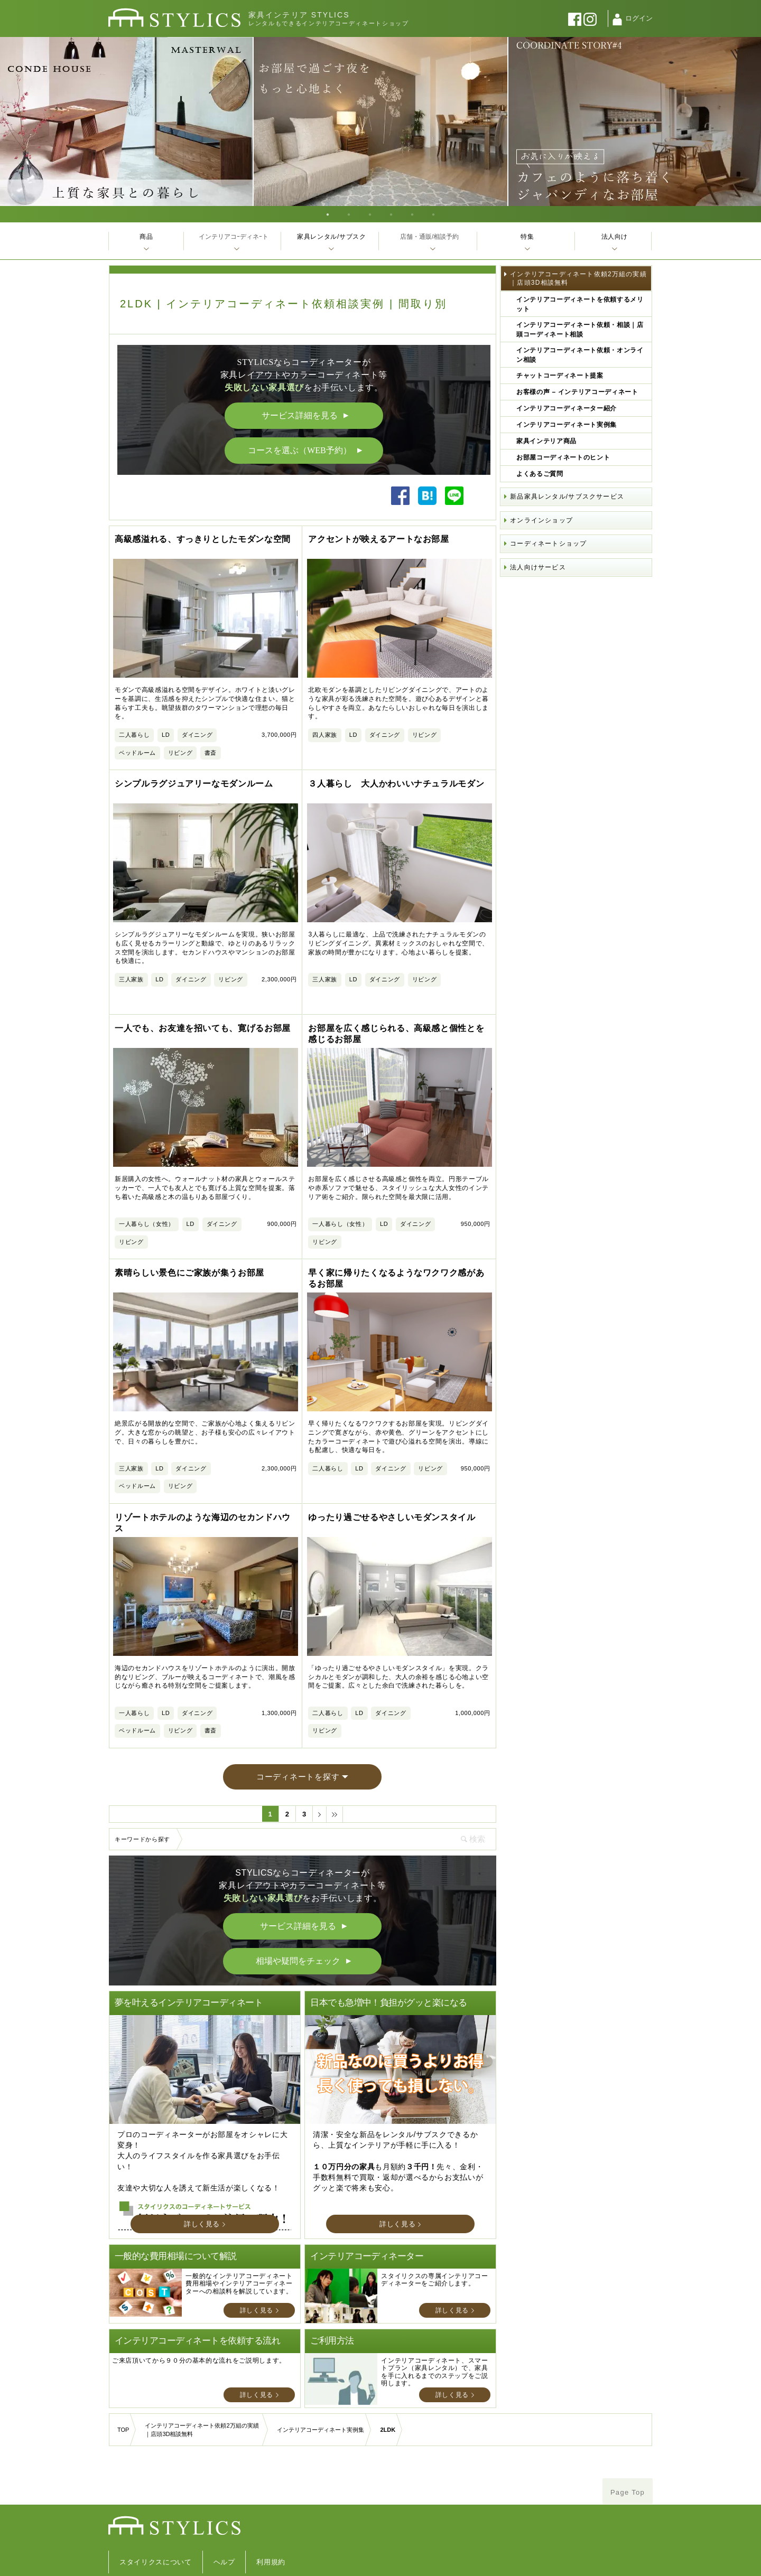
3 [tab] (370, 214)
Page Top (627, 2448)
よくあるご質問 (539, 473)
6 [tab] (433, 214)
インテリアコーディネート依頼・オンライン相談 (579, 354)
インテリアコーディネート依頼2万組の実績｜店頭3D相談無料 (578, 278)
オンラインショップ (541, 520)
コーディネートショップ (548, 543)
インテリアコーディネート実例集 (566, 424)
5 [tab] (412, 214)
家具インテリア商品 (546, 441)
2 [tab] (349, 214)
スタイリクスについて (155, 2518)
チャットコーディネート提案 (559, 375)
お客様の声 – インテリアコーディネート (577, 392)
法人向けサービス (538, 567)
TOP (123, 2385)
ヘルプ (224, 2518)
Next (750, 121)
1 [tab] (328, 214)
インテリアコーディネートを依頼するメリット (579, 304)
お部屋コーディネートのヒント (563, 457)
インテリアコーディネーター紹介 (566, 408)
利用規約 (270, 2518)
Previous (11, 121)
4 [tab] (391, 214)
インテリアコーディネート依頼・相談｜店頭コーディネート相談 (579, 329)
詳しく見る (202, 2180)
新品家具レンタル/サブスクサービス (567, 496)
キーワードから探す (142, 1795)
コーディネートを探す (298, 1732)
